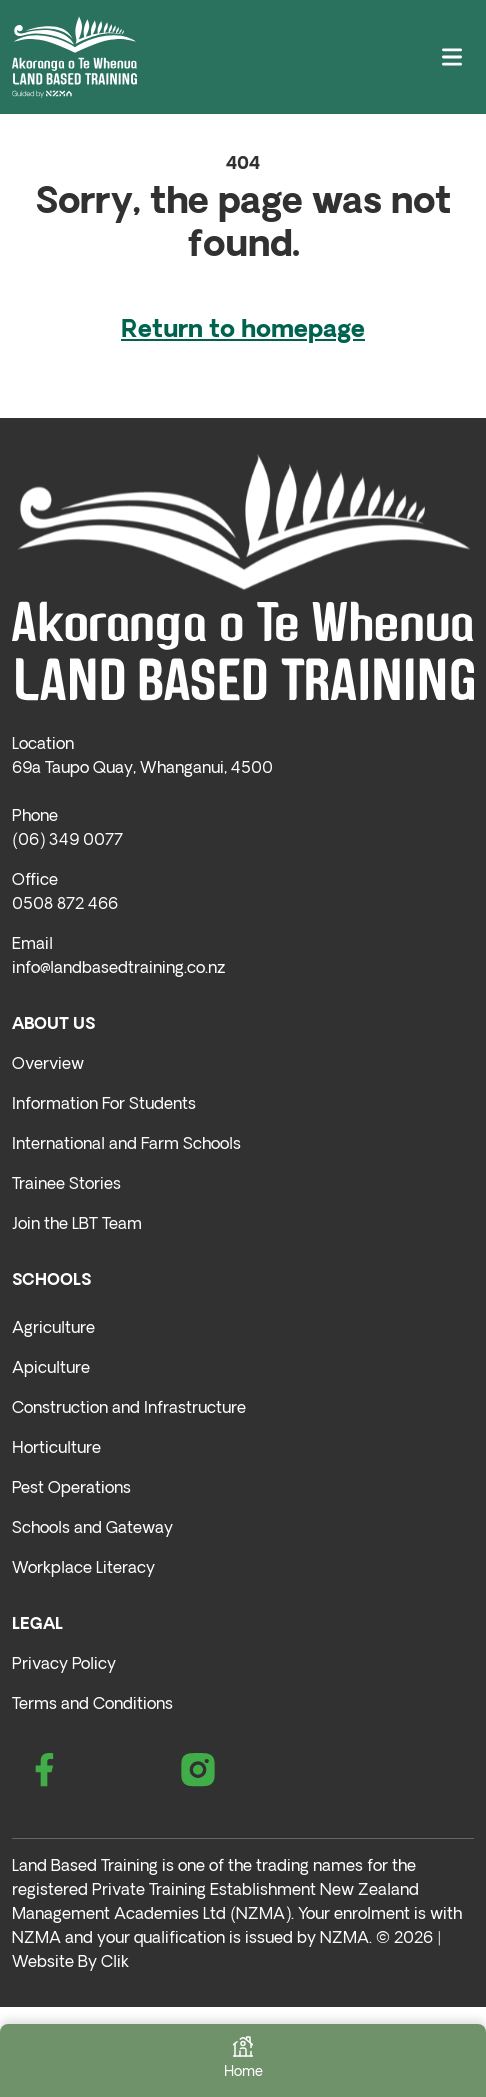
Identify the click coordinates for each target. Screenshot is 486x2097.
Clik (115, 1963)
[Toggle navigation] (452, 57)
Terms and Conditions (92, 1705)
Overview (48, 1065)
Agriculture (53, 1329)
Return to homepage (243, 331)
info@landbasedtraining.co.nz (118, 969)
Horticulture (56, 1449)
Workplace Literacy (83, 1569)
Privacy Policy (64, 1665)
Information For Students (104, 1105)
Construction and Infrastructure (129, 1409)
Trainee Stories (66, 1185)
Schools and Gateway (92, 1529)
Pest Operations (71, 1489)
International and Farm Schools (126, 1145)
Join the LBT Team (77, 1225)
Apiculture (51, 1369)
